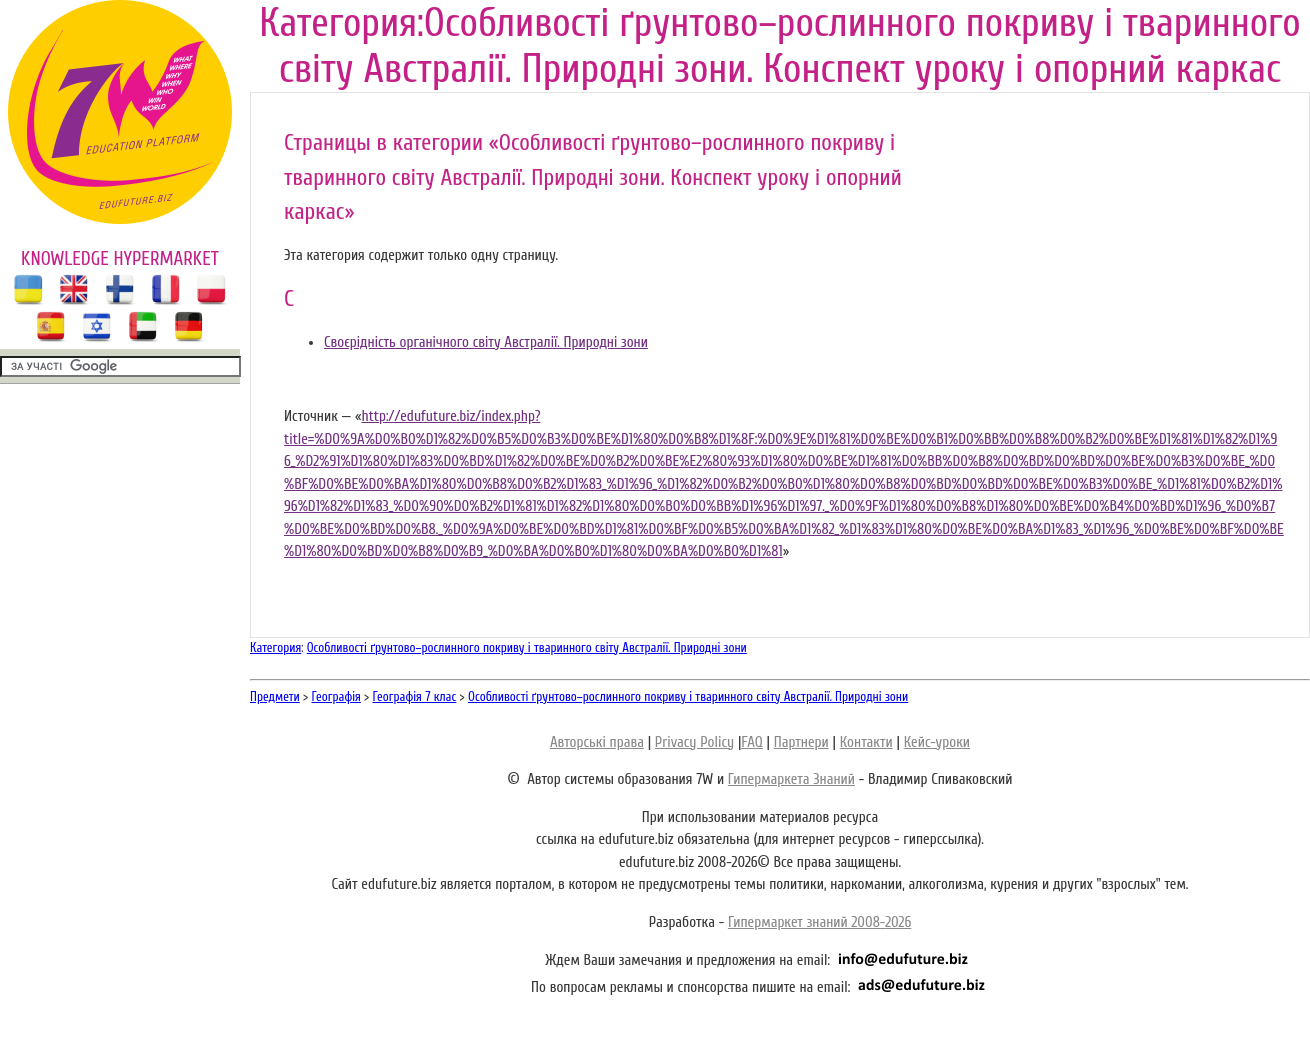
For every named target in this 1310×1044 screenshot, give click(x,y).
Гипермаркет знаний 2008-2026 (819, 922)
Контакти (866, 742)
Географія (336, 696)
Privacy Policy (694, 742)
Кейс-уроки (937, 742)
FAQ (751, 742)
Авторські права (597, 742)
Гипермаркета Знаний (791, 779)
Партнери (801, 742)
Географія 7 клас (415, 696)
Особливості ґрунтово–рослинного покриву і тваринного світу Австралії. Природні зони (527, 647)
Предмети (275, 696)
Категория (275, 647)
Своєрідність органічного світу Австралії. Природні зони (486, 342)
